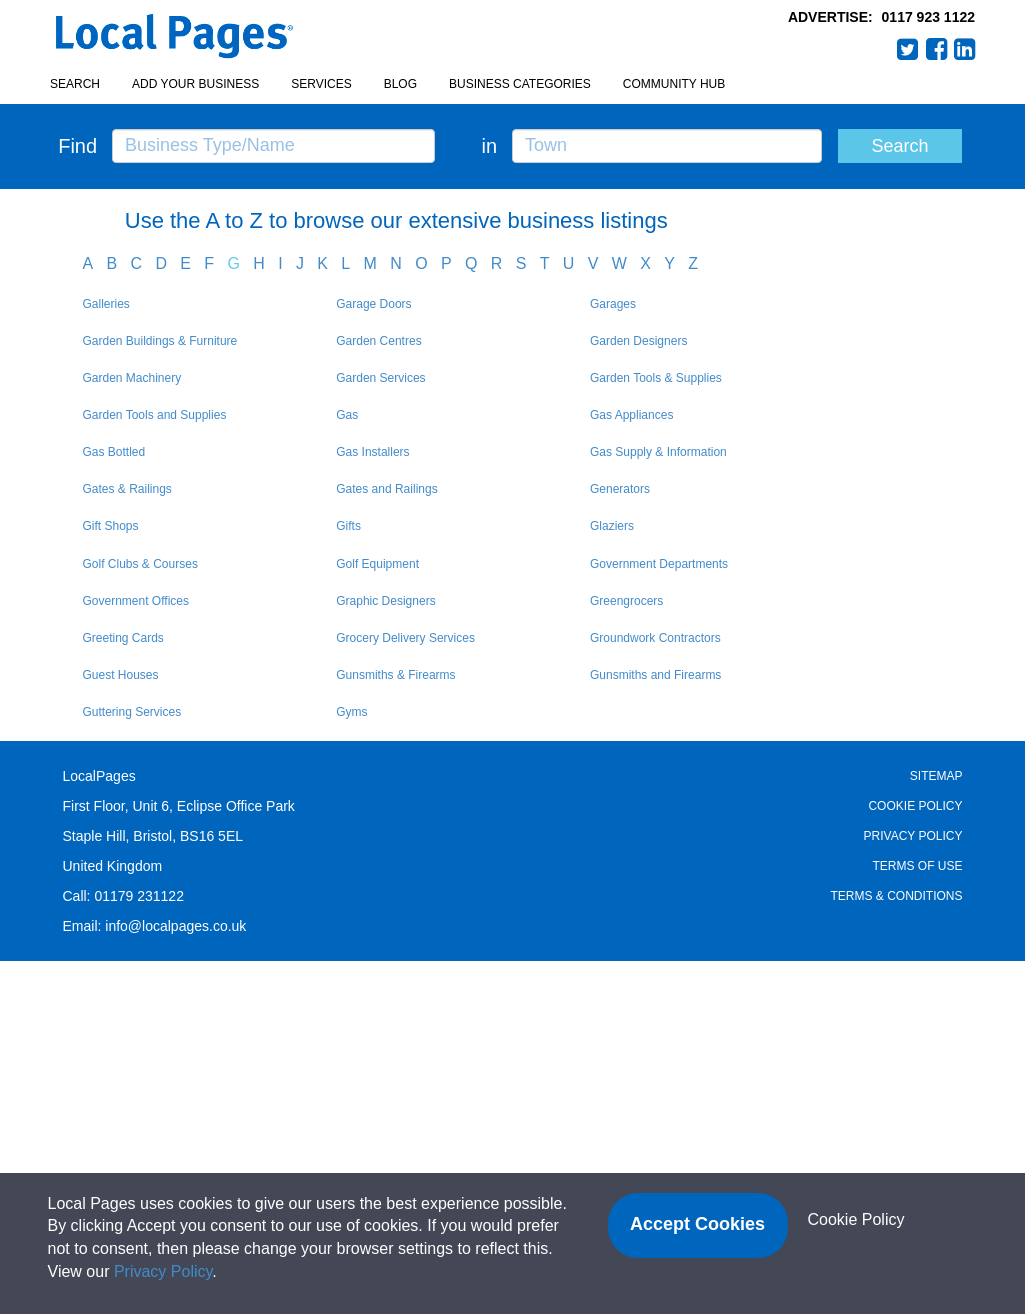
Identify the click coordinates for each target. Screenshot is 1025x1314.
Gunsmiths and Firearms (655, 675)
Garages (613, 304)
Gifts (348, 526)
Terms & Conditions (896, 896)
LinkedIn (965, 49)
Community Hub (674, 84)
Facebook (937, 49)
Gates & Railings (127, 489)
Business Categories (520, 84)
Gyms (351, 712)
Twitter (908, 49)
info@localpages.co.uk (175, 926)
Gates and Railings (386, 489)
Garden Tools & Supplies (656, 378)
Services (321, 84)
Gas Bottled (114, 452)
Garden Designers (638, 341)
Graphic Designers (385, 601)
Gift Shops (111, 526)
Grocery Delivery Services (405, 638)
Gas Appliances (631, 415)
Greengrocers (626, 601)
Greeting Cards (123, 638)
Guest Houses (121, 675)
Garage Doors (373, 304)
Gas (347, 415)
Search (75, 84)
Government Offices (136, 601)
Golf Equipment (377, 564)
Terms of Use (917, 866)
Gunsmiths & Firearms (395, 675)
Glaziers (612, 526)
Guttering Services (132, 712)
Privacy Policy (913, 836)
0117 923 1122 (928, 17)
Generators (620, 489)
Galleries (106, 304)
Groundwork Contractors (655, 638)
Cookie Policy (915, 806)
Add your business (195, 84)
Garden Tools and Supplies (155, 415)
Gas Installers (372, 452)
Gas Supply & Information (658, 452)
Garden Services (380, 378)
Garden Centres (378, 341)
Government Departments (659, 564)
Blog (400, 84)
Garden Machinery (132, 378)
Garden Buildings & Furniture (160, 341)
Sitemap (936, 776)
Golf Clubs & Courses (140, 564)
